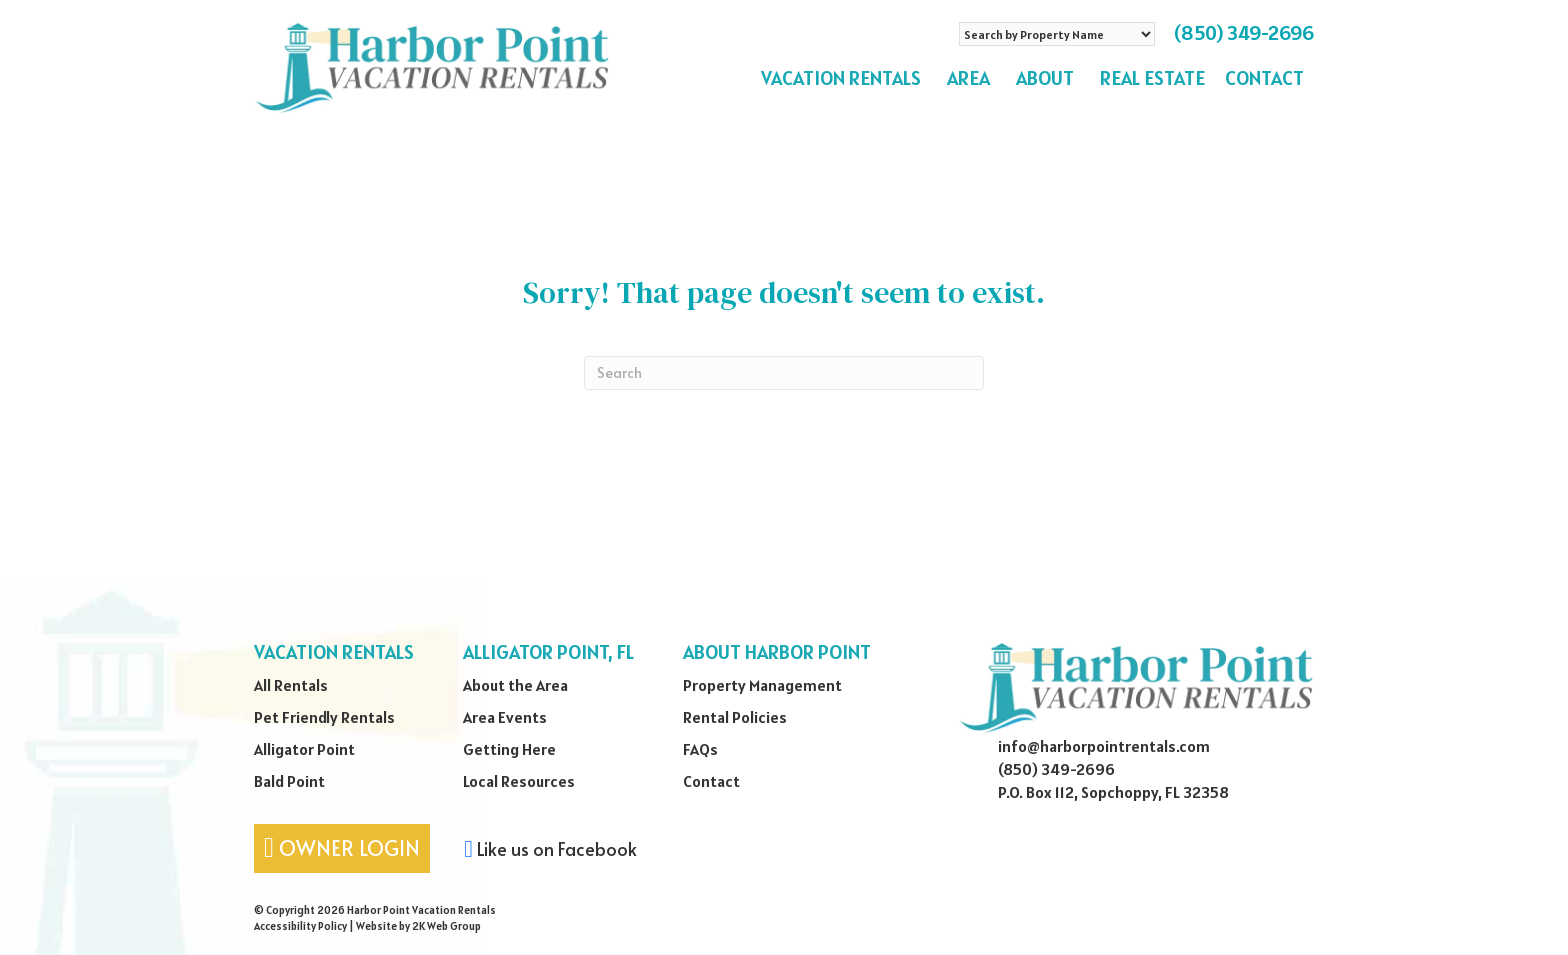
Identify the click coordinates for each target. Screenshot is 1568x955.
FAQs (700, 749)
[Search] (784, 373)
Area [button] (971, 78)
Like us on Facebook (550, 848)
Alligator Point (304, 749)
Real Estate (1152, 78)
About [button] (1048, 78)
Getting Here (509, 749)
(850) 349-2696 (1244, 33)
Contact (1264, 78)
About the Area (515, 685)
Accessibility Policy (300, 926)
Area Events (505, 717)
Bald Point (289, 781)
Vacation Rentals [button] (844, 78)
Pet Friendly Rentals (324, 717)
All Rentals (291, 685)
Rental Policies (735, 717)
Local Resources (519, 781)
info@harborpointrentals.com (1104, 746)
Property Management (762, 685)
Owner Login (342, 847)
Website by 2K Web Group (418, 926)
